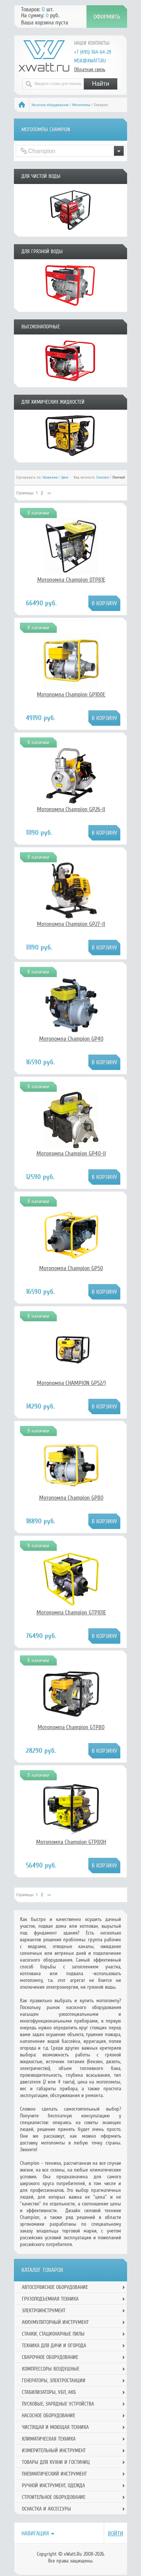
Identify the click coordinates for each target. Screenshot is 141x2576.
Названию (50, 477)
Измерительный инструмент (54, 2450)
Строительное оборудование (53, 2497)
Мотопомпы (81, 105)
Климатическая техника (49, 2439)
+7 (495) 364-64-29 (92, 52)
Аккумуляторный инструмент (55, 2322)
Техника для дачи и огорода (54, 2345)
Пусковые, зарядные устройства (58, 2404)
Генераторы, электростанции (53, 2380)
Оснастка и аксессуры (46, 2509)
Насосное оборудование (50, 105)
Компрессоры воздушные (50, 2369)
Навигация (35, 2533)
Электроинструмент (43, 2310)
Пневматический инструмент (54, 2474)
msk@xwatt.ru (90, 61)
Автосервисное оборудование (55, 2287)
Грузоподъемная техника (50, 2299)
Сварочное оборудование (50, 2357)
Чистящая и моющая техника (55, 2427)
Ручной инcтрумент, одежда (53, 2485)
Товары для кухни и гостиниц (56, 2462)
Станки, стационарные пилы (53, 2334)
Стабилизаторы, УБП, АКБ (49, 2392)
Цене (64, 477)
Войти (115, 2533)
